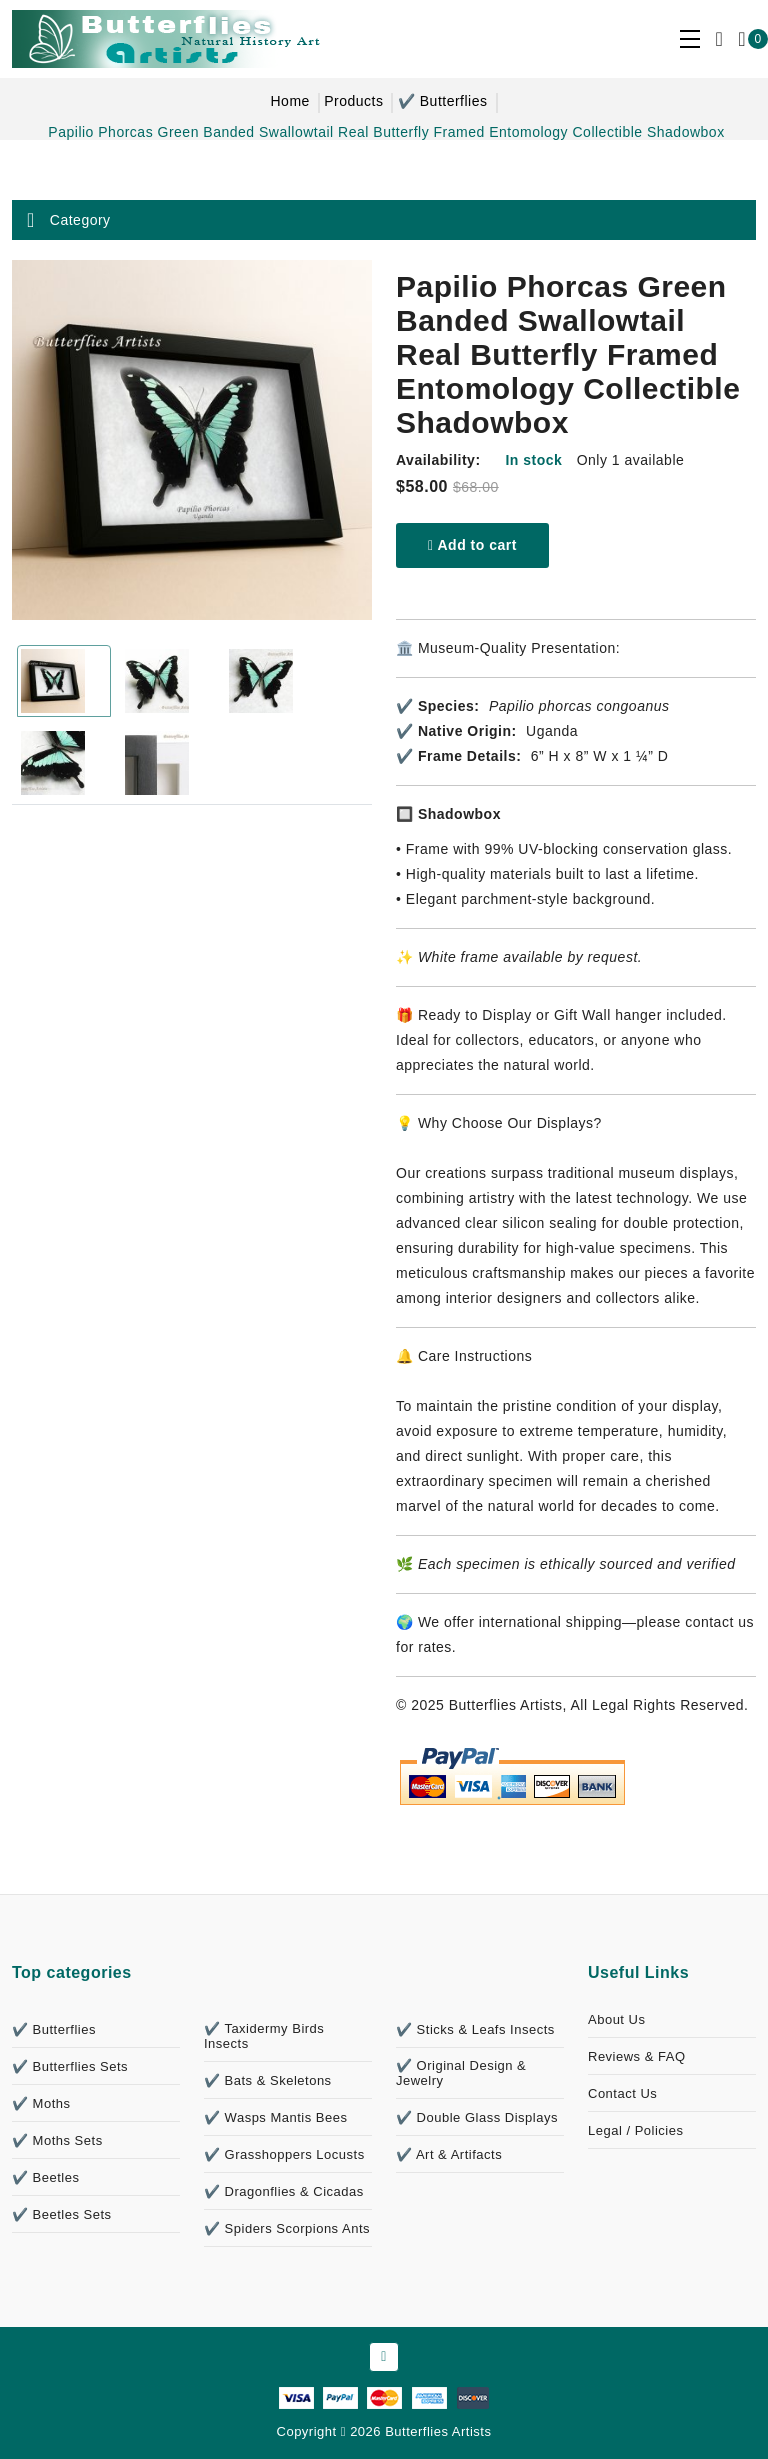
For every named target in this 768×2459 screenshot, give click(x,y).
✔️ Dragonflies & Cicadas (284, 2191)
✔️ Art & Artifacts (449, 2154)
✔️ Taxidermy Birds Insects (264, 2036)
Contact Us (622, 2093)
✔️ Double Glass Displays (477, 2117)
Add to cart (472, 545)
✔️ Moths (41, 2103)
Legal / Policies (635, 2130)
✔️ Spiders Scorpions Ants (287, 2228)
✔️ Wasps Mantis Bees (276, 2117)
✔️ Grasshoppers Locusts (284, 2154)
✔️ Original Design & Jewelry (461, 2073)
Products (353, 101)
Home (289, 101)
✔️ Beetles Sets (62, 2214)
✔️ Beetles (45, 2177)
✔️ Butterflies (443, 101)
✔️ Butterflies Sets (70, 2066)
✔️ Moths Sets (57, 2140)
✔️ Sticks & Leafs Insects (475, 2029)
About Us (616, 2019)
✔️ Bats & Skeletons (268, 2080)
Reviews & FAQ (637, 2056)
